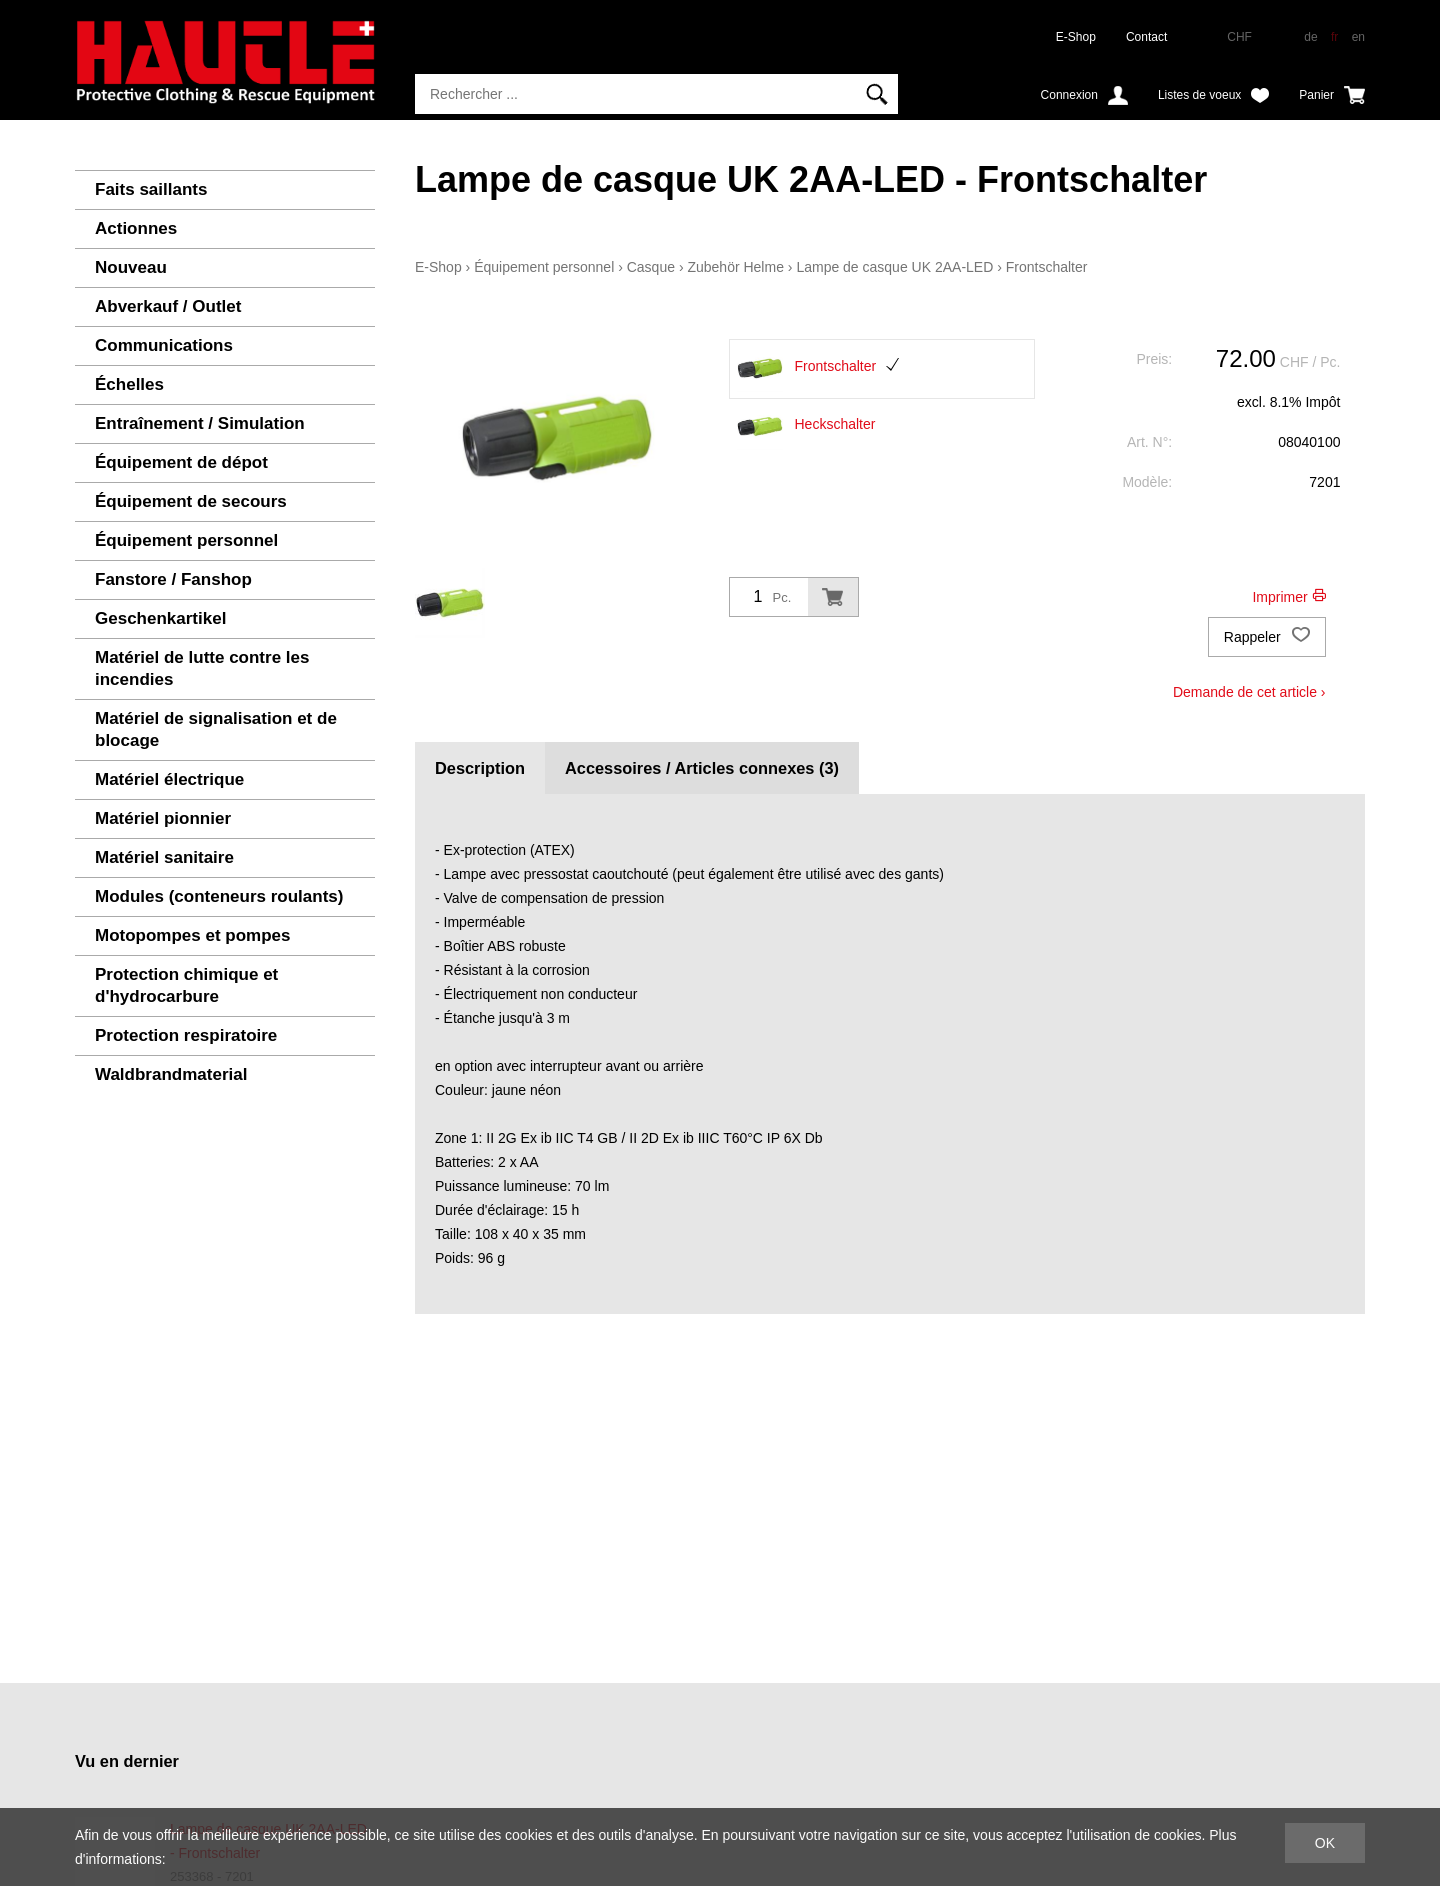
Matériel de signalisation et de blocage (216, 729)
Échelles (129, 384)
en (1358, 37)
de (1310, 37)
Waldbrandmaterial (171, 1074)
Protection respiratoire (186, 1035)
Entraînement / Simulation (200, 423)
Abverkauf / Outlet (168, 306)
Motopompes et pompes (193, 935)
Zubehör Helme (735, 267)
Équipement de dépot (181, 462)
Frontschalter (1047, 267)
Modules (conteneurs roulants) (219, 896)
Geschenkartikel (160, 618)
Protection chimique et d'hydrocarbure (186, 985)
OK (1325, 1843)
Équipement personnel (186, 540)
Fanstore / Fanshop (173, 579)
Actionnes (136, 228)
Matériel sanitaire (164, 857)
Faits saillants (151, 189)
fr (1334, 37)
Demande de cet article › (1249, 692)
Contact (1146, 37)
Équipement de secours (191, 501)
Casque (651, 267)
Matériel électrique (169, 779)
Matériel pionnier (163, 818)
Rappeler (1267, 637)
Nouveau (131, 267)
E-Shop (1076, 37)
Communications (164, 345)
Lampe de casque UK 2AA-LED (894, 267)
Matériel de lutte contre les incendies (202, 668)
